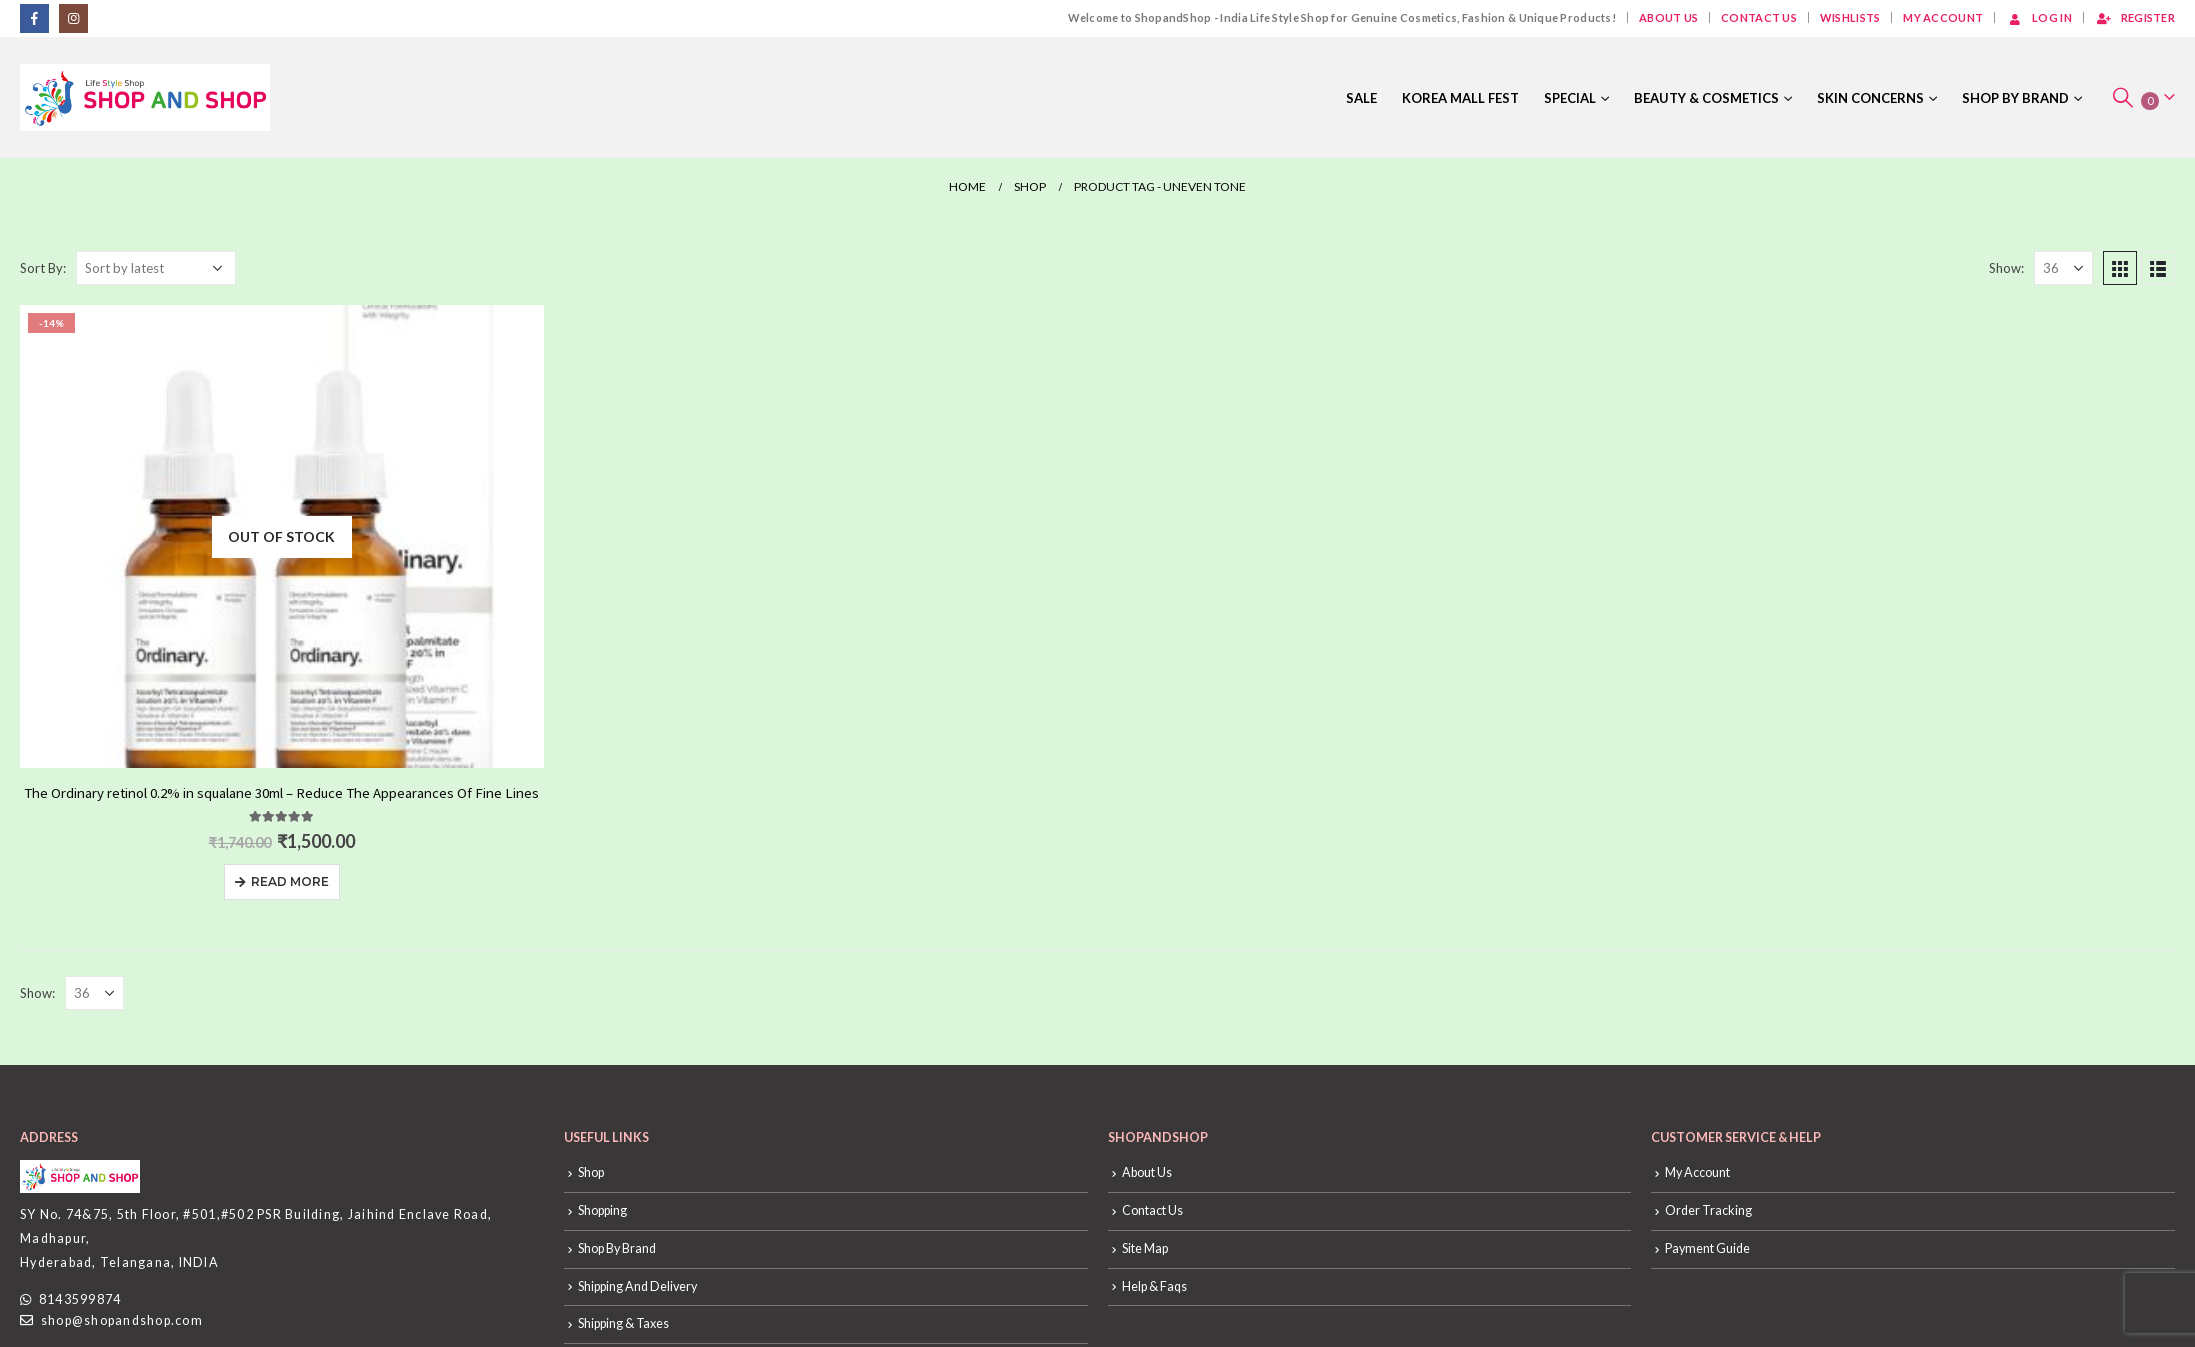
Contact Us (1759, 17)
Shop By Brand (2015, 98)
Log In (2039, 18)
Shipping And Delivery (637, 1286)
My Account (1943, 17)
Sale (1361, 98)
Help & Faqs (1154, 1286)
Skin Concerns (1870, 98)
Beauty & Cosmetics (1706, 98)
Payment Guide (1707, 1248)
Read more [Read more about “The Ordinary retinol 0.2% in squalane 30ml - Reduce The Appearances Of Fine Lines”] (290, 881)
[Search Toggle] (2123, 97)
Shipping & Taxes (623, 1323)
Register (2135, 18)
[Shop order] (156, 268)
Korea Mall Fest (1460, 98)
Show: (2006, 268)
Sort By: (43, 268)
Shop (591, 1172)
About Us (1668, 17)
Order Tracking (1708, 1210)
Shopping (602, 1210)
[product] (282, 536)
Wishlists (1850, 17)
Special (1570, 98)
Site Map (1145, 1248)
